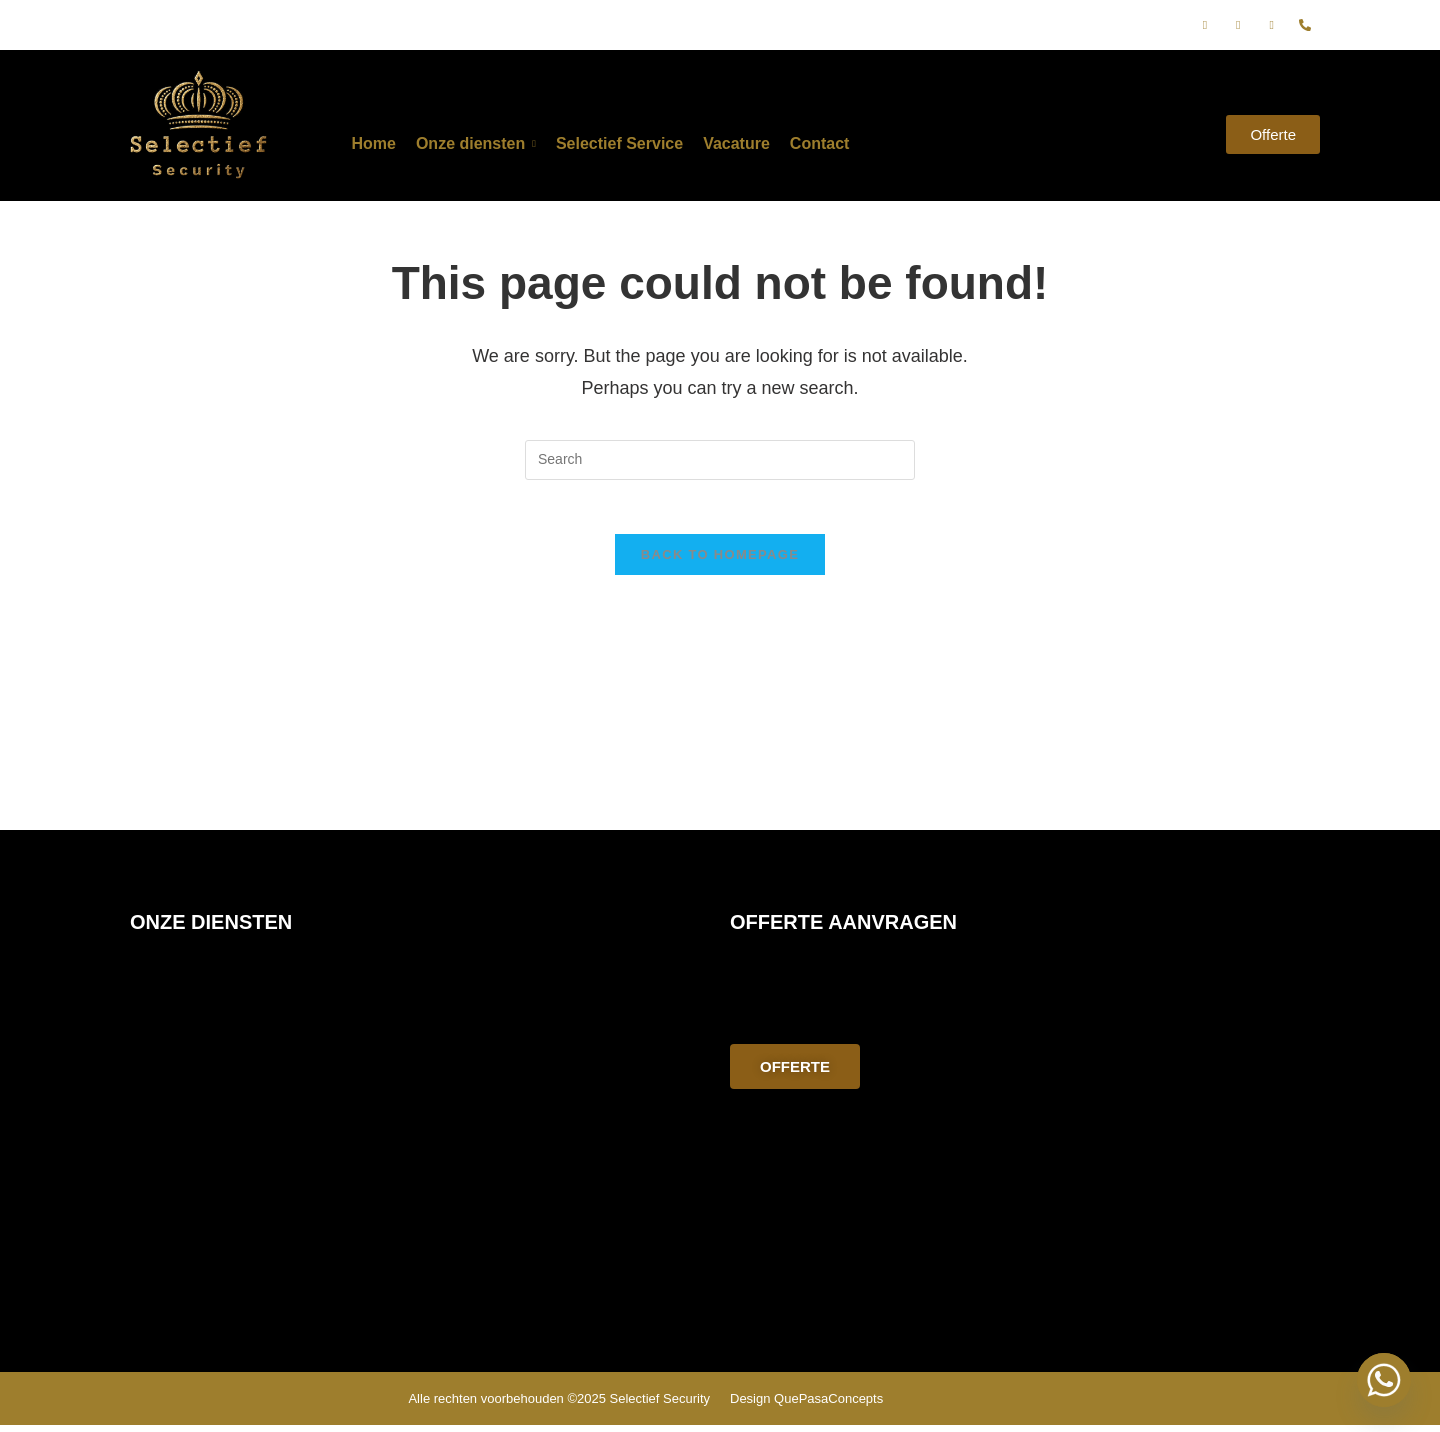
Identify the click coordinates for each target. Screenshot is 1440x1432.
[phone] (1305, 25)
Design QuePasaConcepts (806, 1405)
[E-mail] (1272, 25)
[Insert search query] (720, 460)
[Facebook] (1205, 25)
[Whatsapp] (1384, 1380)
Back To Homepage (720, 561)
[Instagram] (1238, 25)
